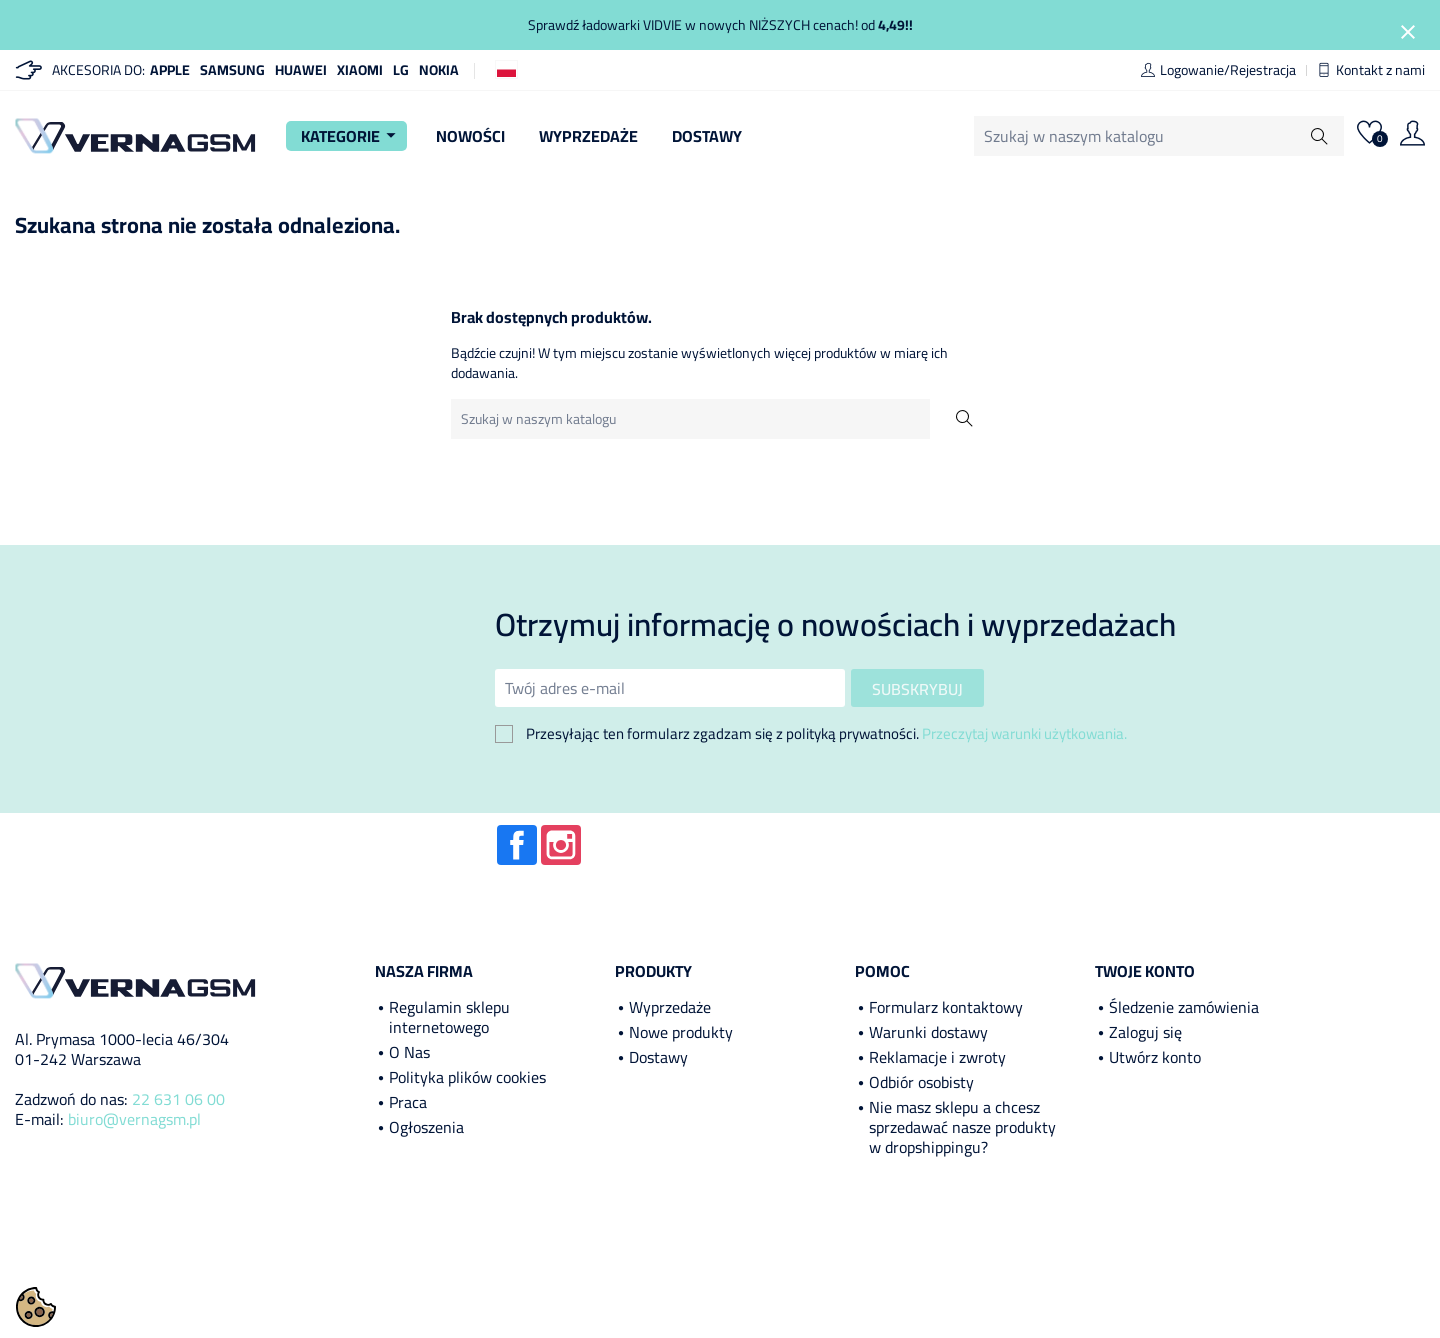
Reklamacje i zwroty (937, 1057)
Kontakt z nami (1371, 70)
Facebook (517, 845)
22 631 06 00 (178, 1099)
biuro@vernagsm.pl (134, 1119)
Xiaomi (360, 70)
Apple (170, 70)
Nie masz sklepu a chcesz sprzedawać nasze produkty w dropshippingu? (962, 1127)
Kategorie (351, 136)
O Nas (409, 1052)
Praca (408, 1102)
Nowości (470, 136)
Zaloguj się (1145, 1032)
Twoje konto (1145, 971)
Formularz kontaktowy (946, 1007)
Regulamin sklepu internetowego (449, 1017)
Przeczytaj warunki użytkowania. (1024, 733)
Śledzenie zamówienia (1184, 1007)
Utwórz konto (1155, 1057)
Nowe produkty (681, 1032)
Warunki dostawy (928, 1032)
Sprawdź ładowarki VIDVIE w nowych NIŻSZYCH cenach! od (720, 25)
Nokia (439, 70)
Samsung (232, 70)
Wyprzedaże (588, 136)
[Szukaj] (1104, 136)
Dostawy (707, 136)
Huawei (301, 70)
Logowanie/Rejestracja (1218, 70)
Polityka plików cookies (467, 1077)
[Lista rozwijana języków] (506, 68)
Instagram (561, 845)
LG (401, 70)
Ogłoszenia (426, 1127)
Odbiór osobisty (921, 1082)
